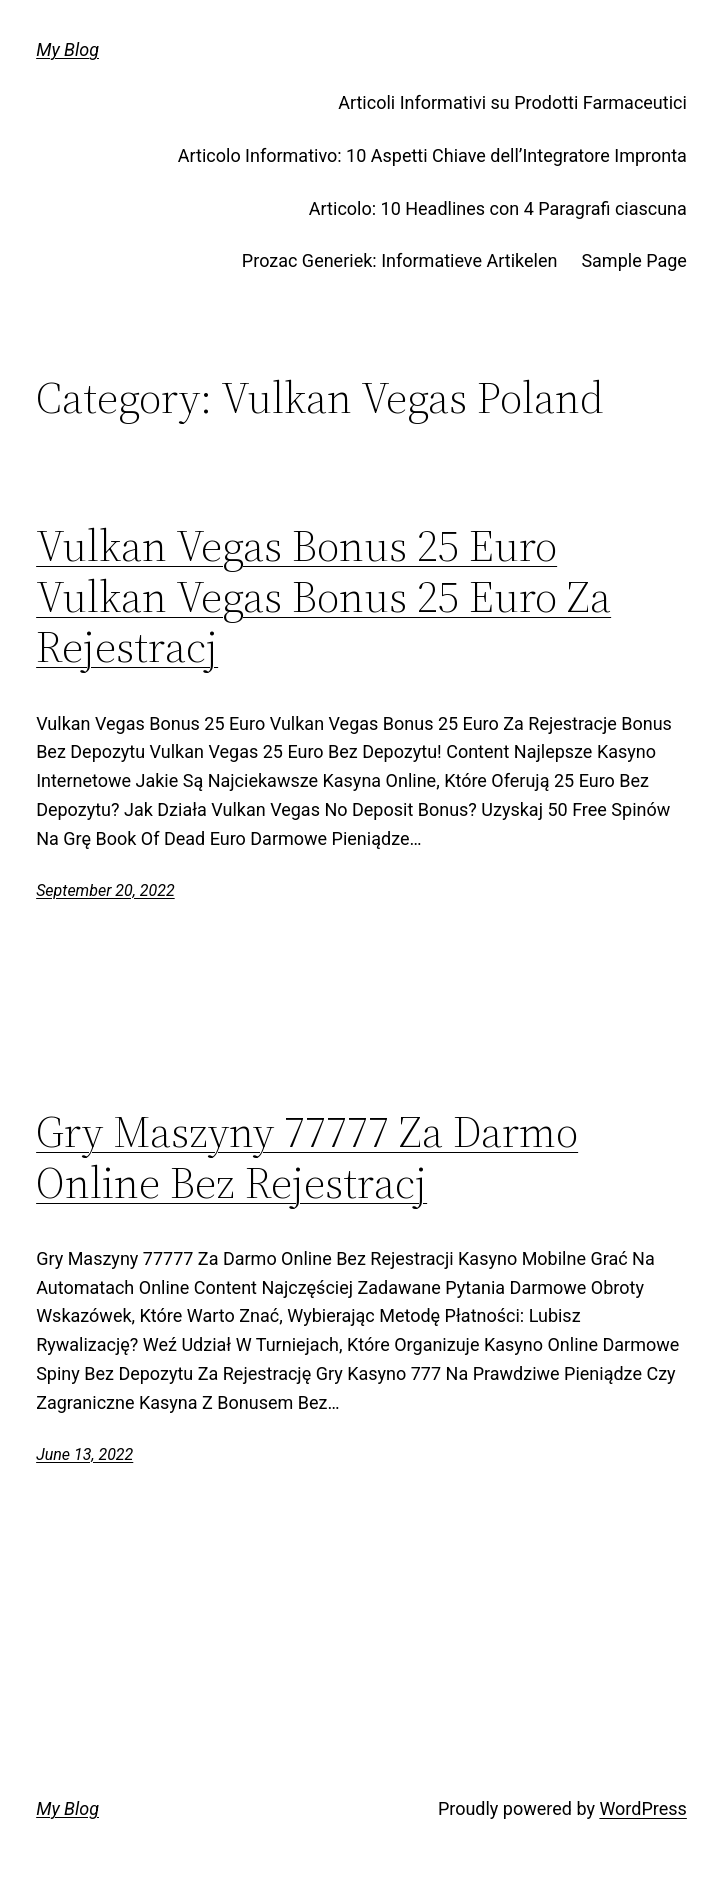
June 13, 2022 (84, 1454)
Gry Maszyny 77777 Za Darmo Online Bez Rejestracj (307, 1157)
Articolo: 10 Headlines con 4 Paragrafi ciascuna (498, 208)
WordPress (642, 1808)
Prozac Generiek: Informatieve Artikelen (400, 260)
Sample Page (633, 260)
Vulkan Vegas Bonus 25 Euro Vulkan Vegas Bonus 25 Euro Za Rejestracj (323, 597)
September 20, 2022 (105, 890)
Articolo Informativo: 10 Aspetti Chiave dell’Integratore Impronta (432, 155)
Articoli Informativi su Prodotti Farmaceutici (512, 102)
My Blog (67, 49)
